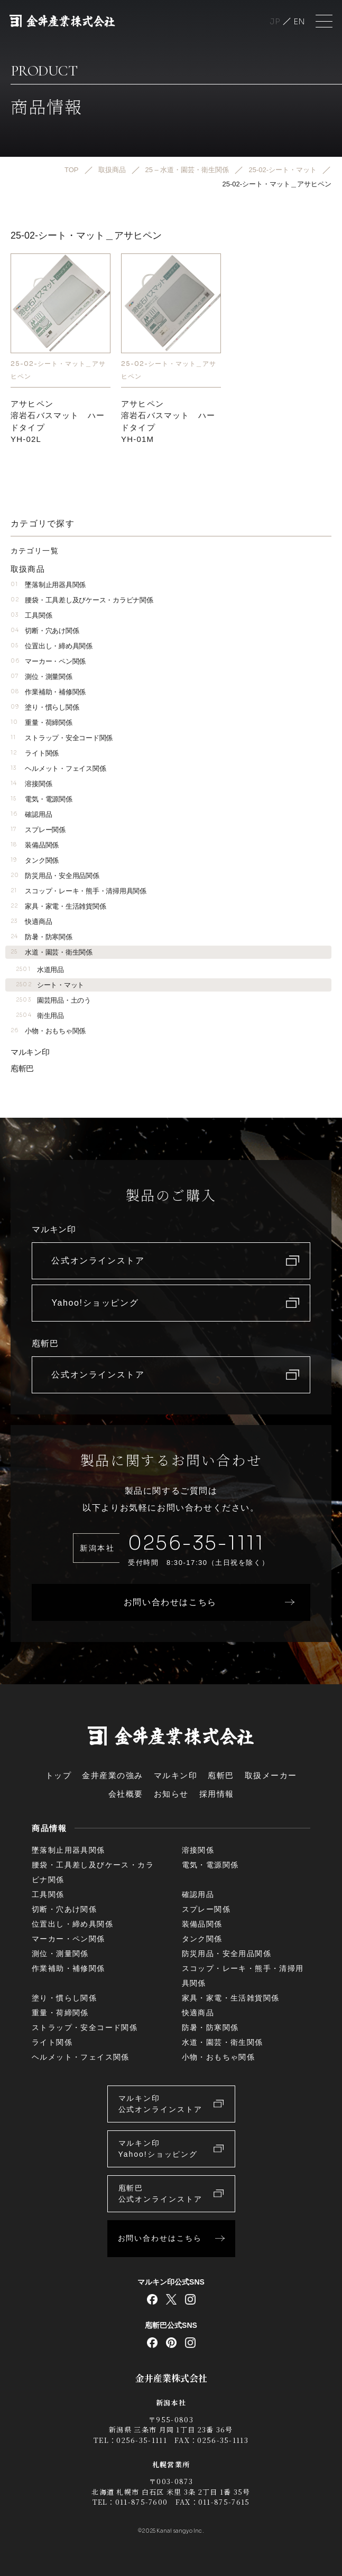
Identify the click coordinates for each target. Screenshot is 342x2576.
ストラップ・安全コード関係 (62, 738)
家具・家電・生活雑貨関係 (58, 906)
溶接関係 (31, 784)
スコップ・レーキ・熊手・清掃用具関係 (78, 891)
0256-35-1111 (196, 1543)
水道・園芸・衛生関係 (52, 952)
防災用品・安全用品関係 (55, 876)
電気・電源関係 (41, 799)
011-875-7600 (141, 2502)
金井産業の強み (112, 1775)
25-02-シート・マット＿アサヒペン (58, 370)
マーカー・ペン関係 (48, 661)
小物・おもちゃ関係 (48, 1031)
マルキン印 (30, 1052)
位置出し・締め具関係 (52, 646)
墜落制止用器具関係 (48, 585)
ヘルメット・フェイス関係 (58, 768)
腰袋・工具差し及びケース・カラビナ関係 (82, 600)
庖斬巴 (22, 1068)
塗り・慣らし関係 (45, 707)
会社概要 (125, 1793)
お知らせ (171, 1793)
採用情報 (216, 1793)
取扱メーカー (271, 1775)
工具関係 (31, 615)
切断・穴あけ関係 (45, 631)
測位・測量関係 (41, 677)
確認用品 (31, 814)
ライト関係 (35, 753)
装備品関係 (35, 845)
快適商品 (31, 922)
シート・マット (50, 985)
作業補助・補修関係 (48, 692)
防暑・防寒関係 (41, 937)
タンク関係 (35, 860)
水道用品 (40, 970)
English (299, 21)
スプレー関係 (38, 830)
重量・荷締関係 (41, 722)
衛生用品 (40, 1016)
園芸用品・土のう (53, 1000)
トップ (58, 1775)
